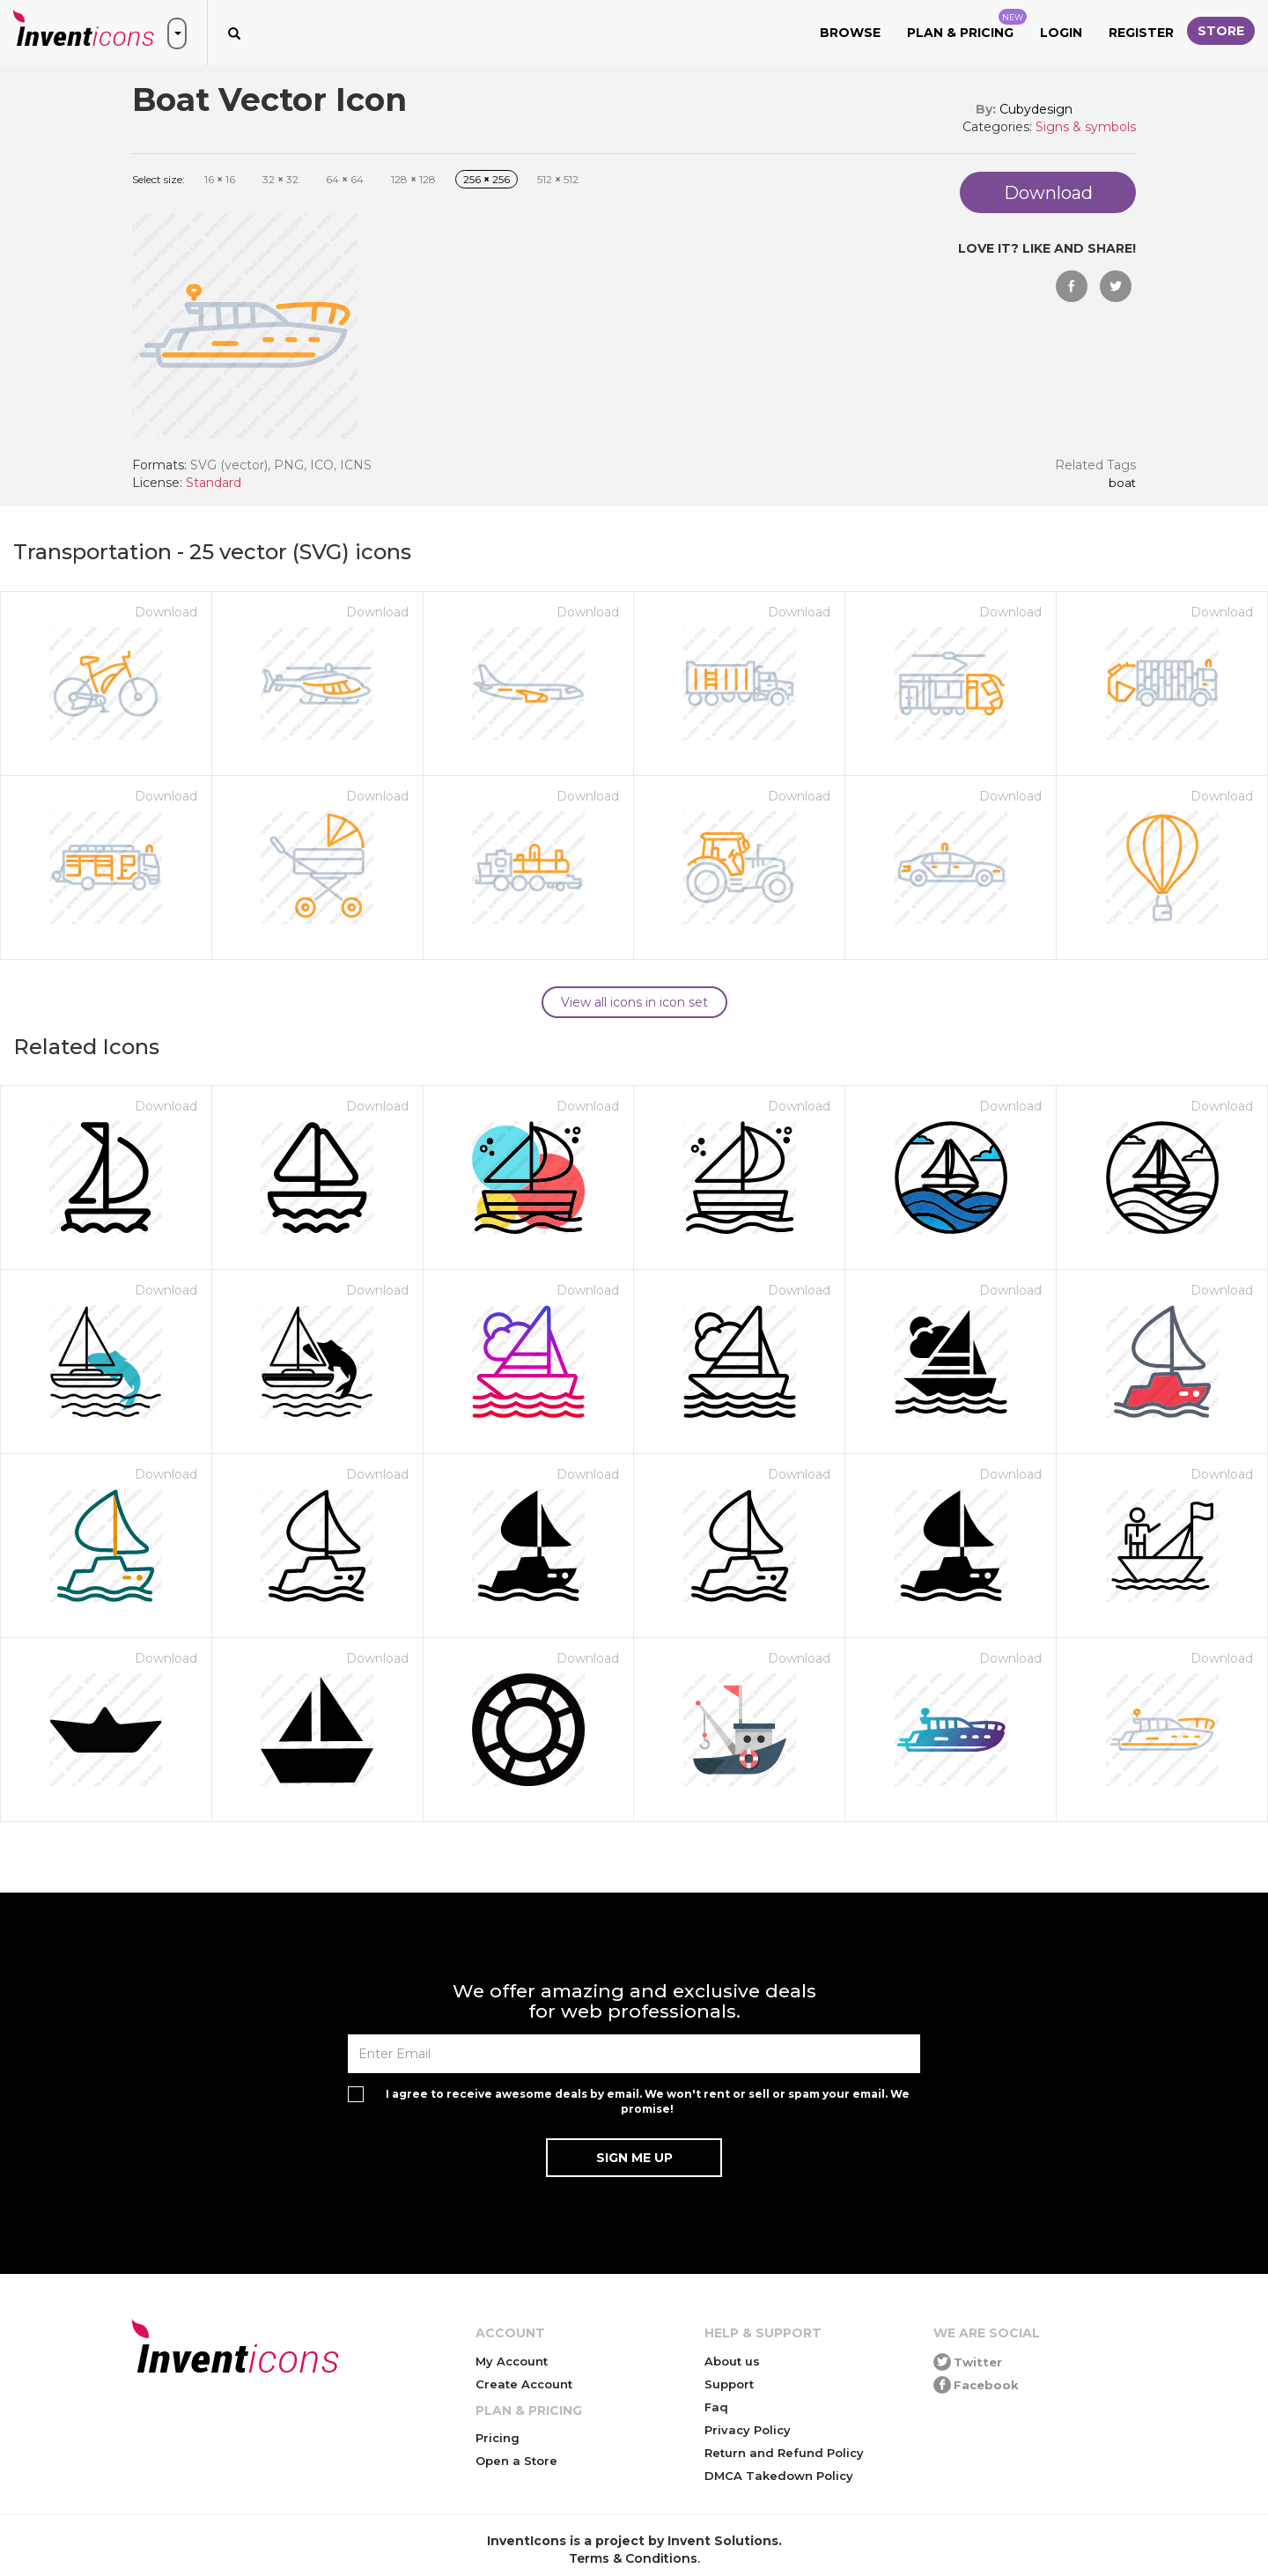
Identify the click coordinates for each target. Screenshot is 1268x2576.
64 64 (345, 179)
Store (1221, 31)
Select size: (158, 179)
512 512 (558, 179)
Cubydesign (1036, 109)
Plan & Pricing (967, 25)
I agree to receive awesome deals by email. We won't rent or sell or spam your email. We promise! (648, 2101)
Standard (213, 483)
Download (166, 612)
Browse (850, 33)
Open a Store (516, 2461)
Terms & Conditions (633, 2558)
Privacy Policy (747, 2430)
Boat (1122, 483)
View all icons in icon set (634, 1002)
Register (1141, 33)
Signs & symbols (1086, 127)
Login (1061, 33)
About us (732, 2361)
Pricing (498, 2438)
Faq (716, 2407)
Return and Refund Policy (784, 2453)
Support (729, 2384)
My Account (512, 2361)
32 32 (280, 179)
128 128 (413, 179)
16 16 (219, 179)
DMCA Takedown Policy (778, 2476)
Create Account (524, 2384)
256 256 (486, 179)
